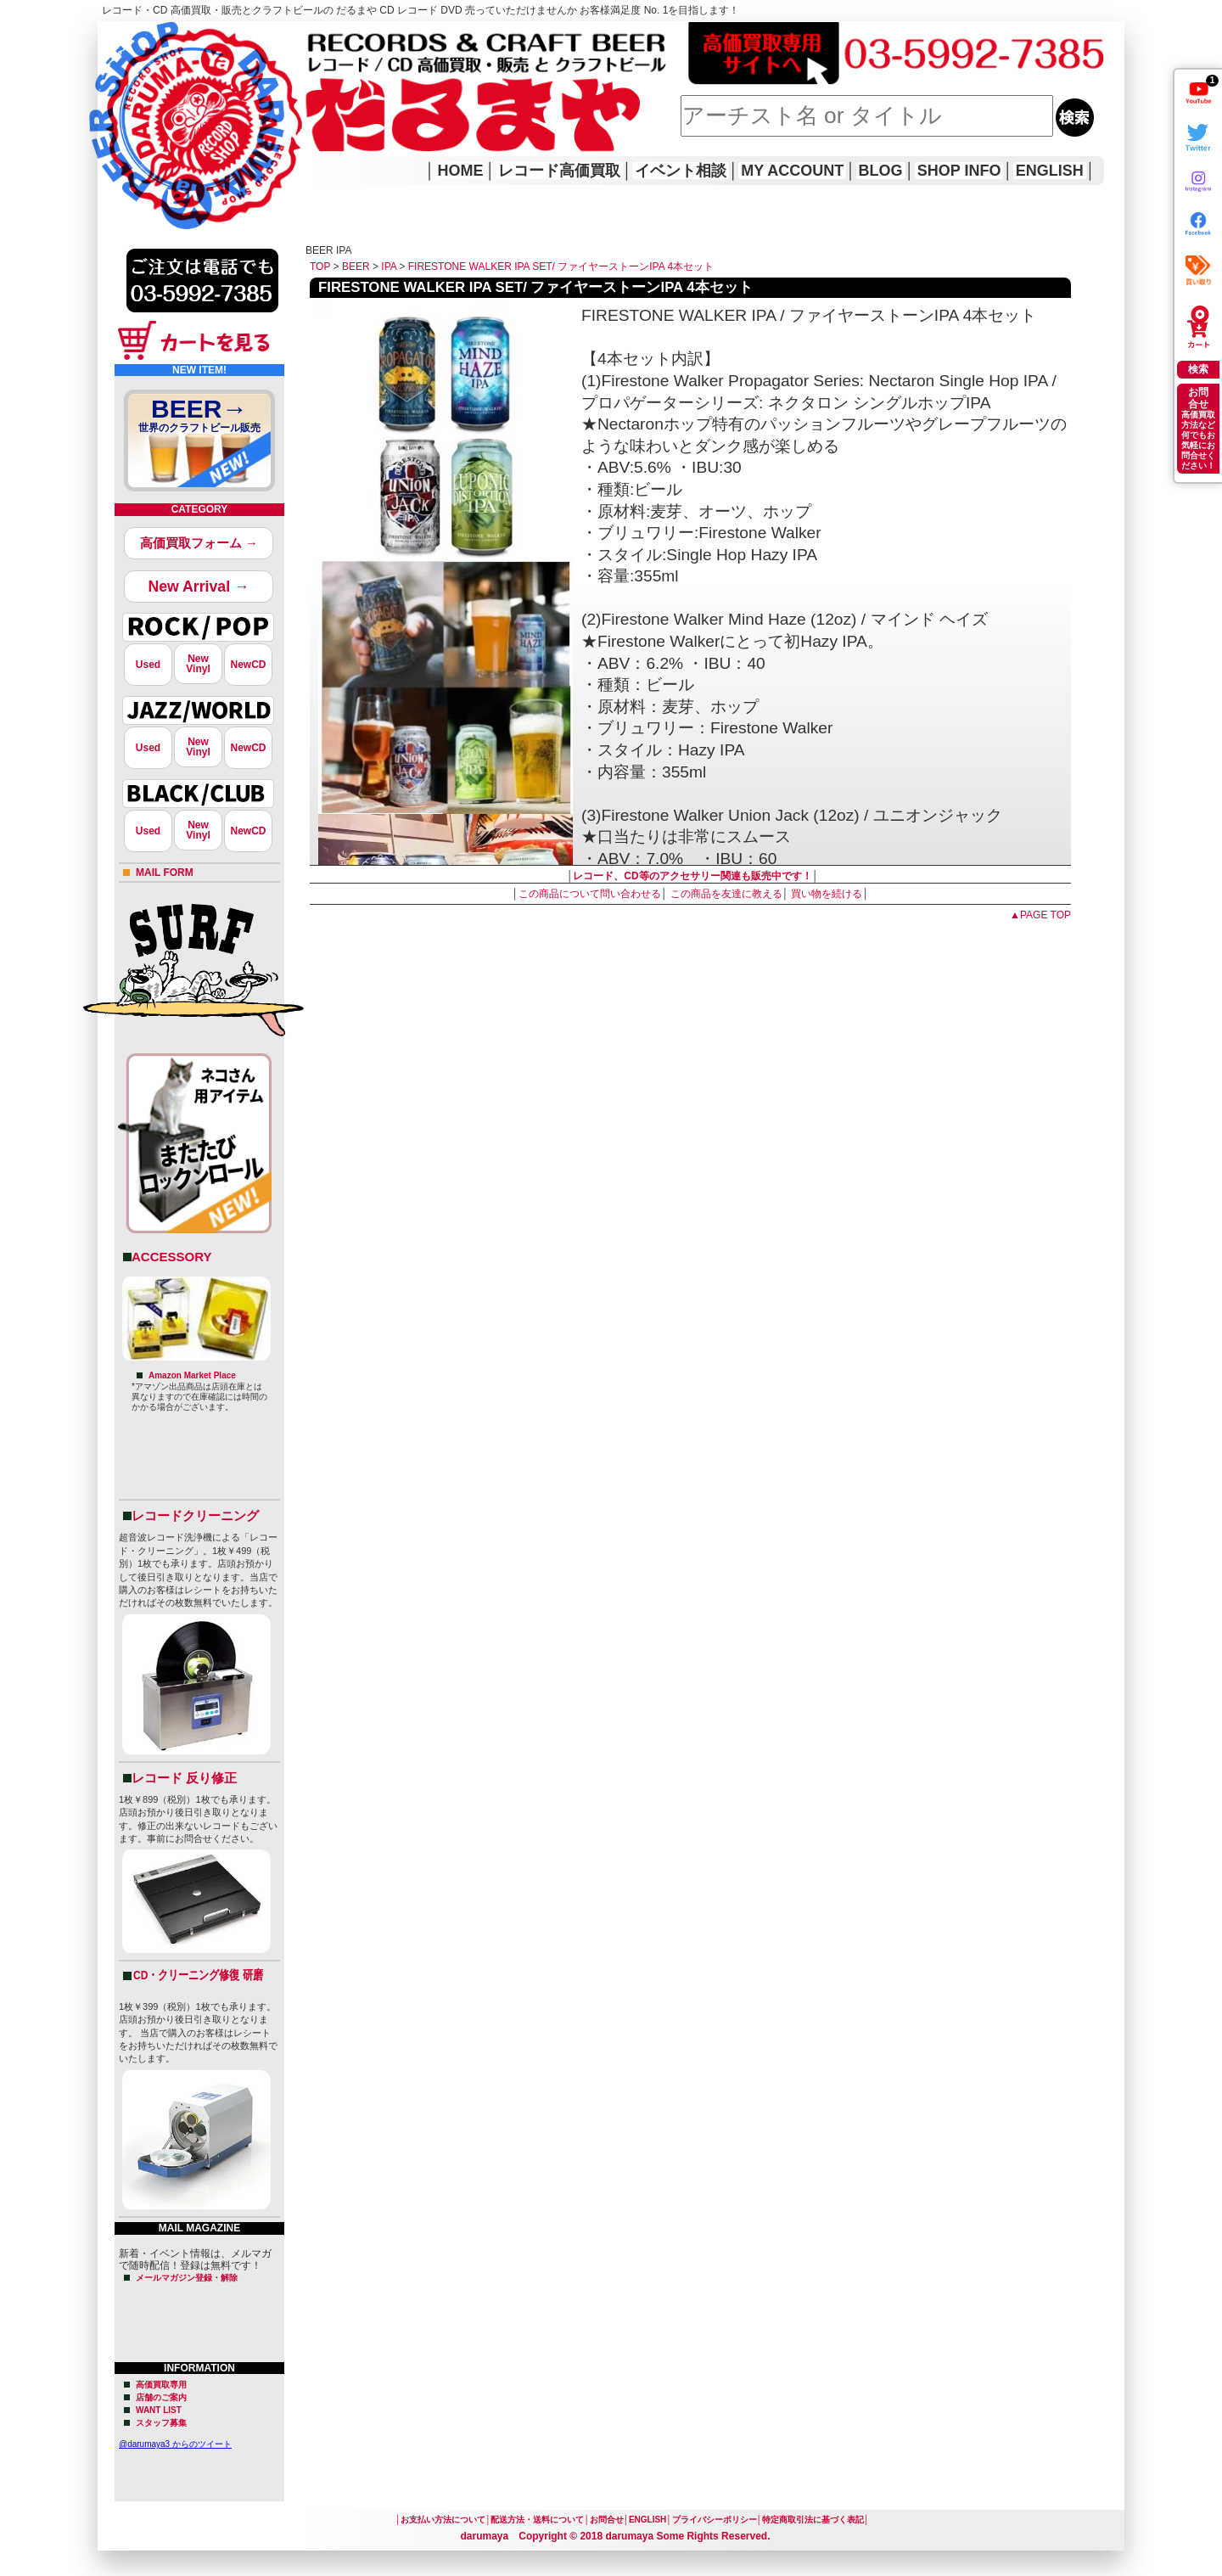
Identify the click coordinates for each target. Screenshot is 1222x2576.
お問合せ (607, 2519)
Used (148, 665)
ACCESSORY (171, 1256)
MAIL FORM (164, 872)
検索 (1198, 369)
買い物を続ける (826, 894)
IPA (388, 266)
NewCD (248, 665)
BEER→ (199, 418)
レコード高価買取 (559, 170)
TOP (320, 266)
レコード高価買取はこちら (167, 36)
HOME (121, 102)
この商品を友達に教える (726, 894)
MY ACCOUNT (792, 170)
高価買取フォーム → (199, 543)
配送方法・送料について (537, 2519)
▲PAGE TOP (1040, 915)
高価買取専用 (161, 2384)
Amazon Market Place (192, 1375)
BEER (356, 266)
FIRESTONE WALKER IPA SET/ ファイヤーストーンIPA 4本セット (561, 266)
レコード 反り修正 (184, 1778)
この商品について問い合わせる (590, 894)
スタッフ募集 (161, 2422)
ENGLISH (1050, 170)
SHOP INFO (959, 170)
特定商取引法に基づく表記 (813, 2519)
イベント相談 (680, 170)
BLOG (881, 170)
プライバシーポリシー (714, 2519)
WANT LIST (159, 2410)
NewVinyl (198, 664)
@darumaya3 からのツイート (175, 2444)
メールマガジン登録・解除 (187, 2277)
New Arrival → (198, 586)
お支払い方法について (443, 2519)
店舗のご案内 (161, 2397)
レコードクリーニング (195, 1515)
